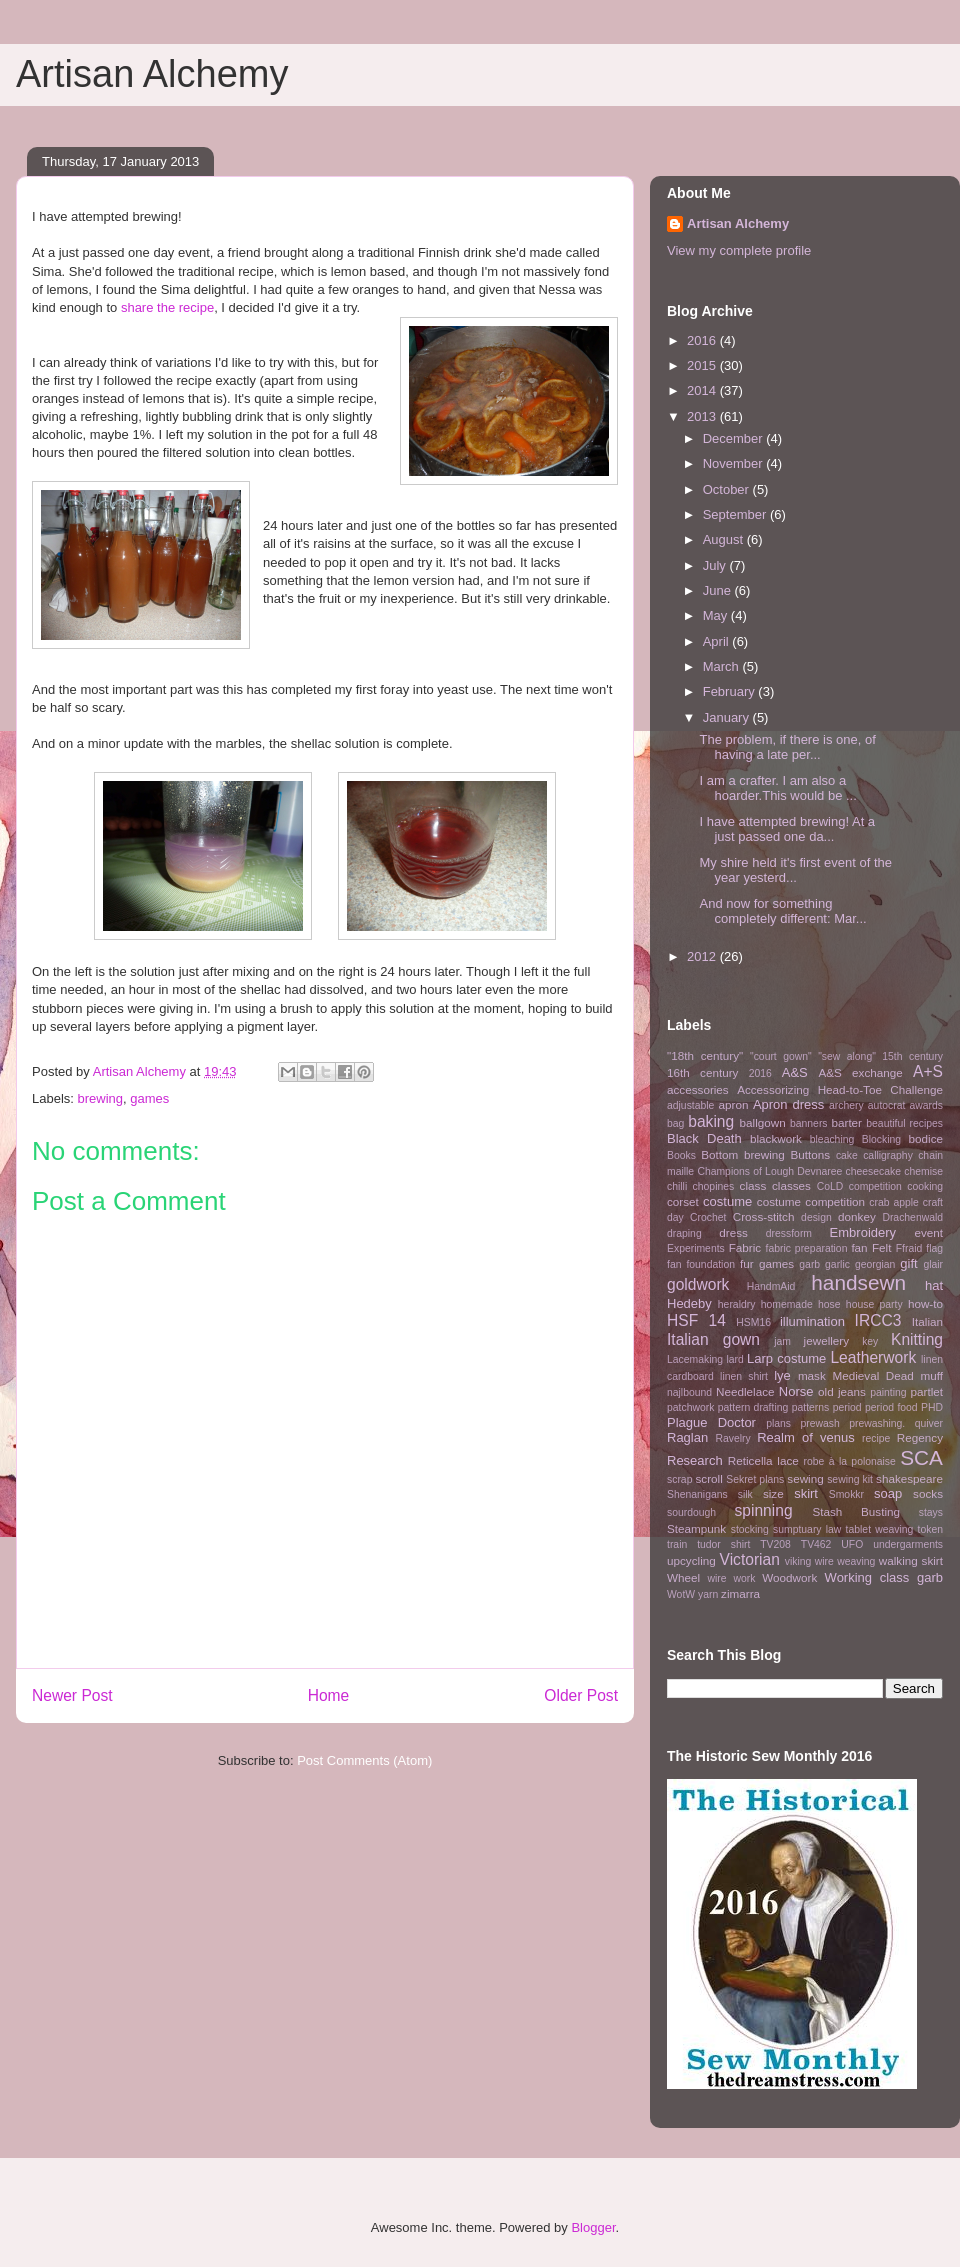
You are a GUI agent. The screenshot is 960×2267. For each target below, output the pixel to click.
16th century (702, 1072)
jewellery (826, 1340)
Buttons (811, 1154)
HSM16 (753, 1322)
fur (747, 1263)
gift (908, 1263)
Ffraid (909, 1248)
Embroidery (863, 1232)
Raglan (687, 1437)
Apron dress (788, 1104)
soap (888, 1493)
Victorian (750, 1559)
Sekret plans (755, 1479)
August (725, 539)
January (728, 717)
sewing (805, 1478)
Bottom (719, 1154)
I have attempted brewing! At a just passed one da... (787, 829)
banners (809, 1123)
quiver (929, 1423)
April (718, 641)
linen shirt (744, 1376)
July (716, 565)
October (728, 489)
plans (778, 1423)
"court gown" (781, 1056)
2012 (703, 956)
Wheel (683, 1577)
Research (695, 1460)
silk (745, 1494)
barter (846, 1122)
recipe (876, 1438)
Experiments (696, 1248)
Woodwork (789, 1577)
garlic (837, 1264)
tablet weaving (880, 1529)
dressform (789, 1233)
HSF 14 (696, 1320)
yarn (708, 1594)
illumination (812, 1321)
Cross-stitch (764, 1216)
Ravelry (732, 1438)
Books (681, 1155)
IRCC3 (878, 1320)
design (816, 1217)
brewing (101, 1098)
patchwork (690, 1407)
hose (829, 1304)
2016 (703, 340)
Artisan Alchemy (152, 74)
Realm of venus (806, 1437)
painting (888, 1392)
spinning (763, 1510)
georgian (875, 1264)
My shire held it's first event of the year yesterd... (795, 870)
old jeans (842, 1391)
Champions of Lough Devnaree (769, 1171)
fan (859, 1247)
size (773, 1493)
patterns (811, 1407)
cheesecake (873, 1171)
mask (812, 1375)
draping (684, 1233)
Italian (927, 1321)
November (735, 463)
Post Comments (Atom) (364, 1760)
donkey (857, 1216)
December (735, 438)
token (930, 1529)
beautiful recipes (904, 1123)
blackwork (776, 1138)
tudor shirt (723, 1544)
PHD (932, 1407)
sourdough (691, 1512)
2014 (703, 390)
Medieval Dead (872, 1375)
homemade (787, 1304)
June (719, 590)
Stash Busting (856, 1511)
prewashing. (877, 1423)
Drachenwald (912, 1217)
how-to (925, 1303)
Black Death (704, 1138)
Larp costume (786, 1358)
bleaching (832, 1139)
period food (891, 1407)
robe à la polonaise (850, 1461)
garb (809, 1264)
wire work (731, 1578)
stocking (750, 1529)
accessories (698, 1089)
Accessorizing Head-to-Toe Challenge (840, 1089)
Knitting (917, 1339)
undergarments (908, 1544)
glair (933, 1264)
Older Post (581, 1695)
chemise (923, 1171)
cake (847, 1155)
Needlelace (745, 1391)
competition (875, 1186)
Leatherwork (873, 1357)
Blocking (881, 1139)
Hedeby (689, 1303)
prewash (819, 1423)
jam (782, 1341)
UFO (852, 1544)
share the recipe (167, 307)
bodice (926, 1138)
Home (329, 1695)
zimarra (740, 1593)
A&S (795, 1072)
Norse (796, 1391)
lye (782, 1375)
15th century (912, 1056)
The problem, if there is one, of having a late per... (787, 747)
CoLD (830, 1186)
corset (683, 1201)
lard (734, 1359)
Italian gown (713, 1339)
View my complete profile (739, 250)
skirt (806, 1493)
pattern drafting (753, 1407)
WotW (681, 1594)
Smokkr (846, 1494)
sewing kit (850, 1479)
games (149, 1098)
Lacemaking (695, 1359)
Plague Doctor (711, 1422)
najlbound (689, 1392)
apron (734, 1104)
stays (931, 1512)
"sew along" (847, 1056)
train (677, 1544)
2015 (703, 365)
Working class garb (884, 1577)
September (736, 514)
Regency (920, 1437)
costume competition (811, 1201)
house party (874, 1304)
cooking (925, 1186)
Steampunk (696, 1528)
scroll (709, 1478)
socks (928, 1493)
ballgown (763, 1122)
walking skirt (911, 1560)
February (731, 691)
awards (927, 1105)
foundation (710, 1264)
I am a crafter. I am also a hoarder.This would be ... (777, 788)
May (717, 615)
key (870, 1341)
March (723, 666)
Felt (881, 1247)
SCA (921, 1457)
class (753, 1185)
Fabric (745, 1247)
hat (934, 1285)
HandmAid (771, 1286)
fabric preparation (807, 1248)
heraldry (737, 1304)
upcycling (691, 1560)
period (847, 1407)
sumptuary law (807, 1529)
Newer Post (72, 1695)
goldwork (698, 1284)
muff (931, 1375)
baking (711, 1121)
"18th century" (705, 1055)
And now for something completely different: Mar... (782, 911)
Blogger (593, 2227)
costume (727, 1201)
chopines (714, 1186)
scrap (679, 1479)
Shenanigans (697, 1494)
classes (791, 1185)
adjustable (690, 1105)
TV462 (816, 1544)
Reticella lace (763, 1460)
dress (733, 1232)
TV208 (775, 1544)
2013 (703, 416)
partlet (927, 1391)
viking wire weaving (830, 1561)
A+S (928, 1071)
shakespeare (909, 1478)
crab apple (894, 1202)
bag (675, 1123)
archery (846, 1105)
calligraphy (888, 1155)
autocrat (887, 1105)
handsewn (858, 1282)
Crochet (708, 1217)
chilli (677, 1186)
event (928, 1232)
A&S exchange (860, 1072)
